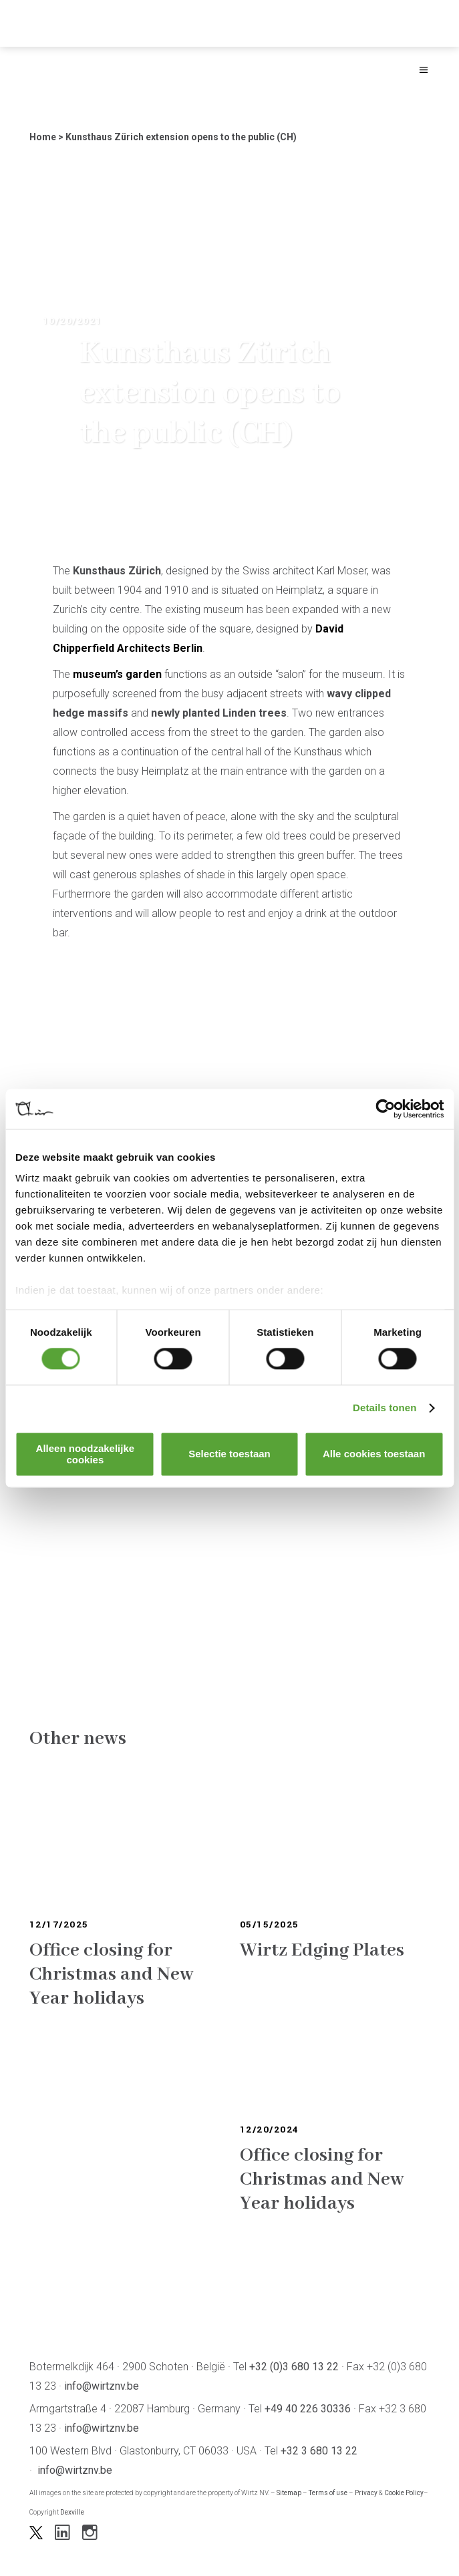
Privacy (366, 2493)
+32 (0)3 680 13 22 (294, 2366)
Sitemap (289, 2493)
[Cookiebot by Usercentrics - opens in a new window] (385, 1109)
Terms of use (328, 2493)
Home (42, 137)
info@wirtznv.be (101, 2386)
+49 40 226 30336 (308, 2408)
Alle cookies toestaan (374, 1454)
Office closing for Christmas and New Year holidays (111, 1974)
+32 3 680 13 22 (319, 2450)
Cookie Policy (404, 2493)
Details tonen (384, 1408)
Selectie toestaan (229, 1454)
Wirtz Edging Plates (322, 1950)
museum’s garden (117, 674)
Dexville (72, 2512)
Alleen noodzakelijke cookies (85, 1454)
